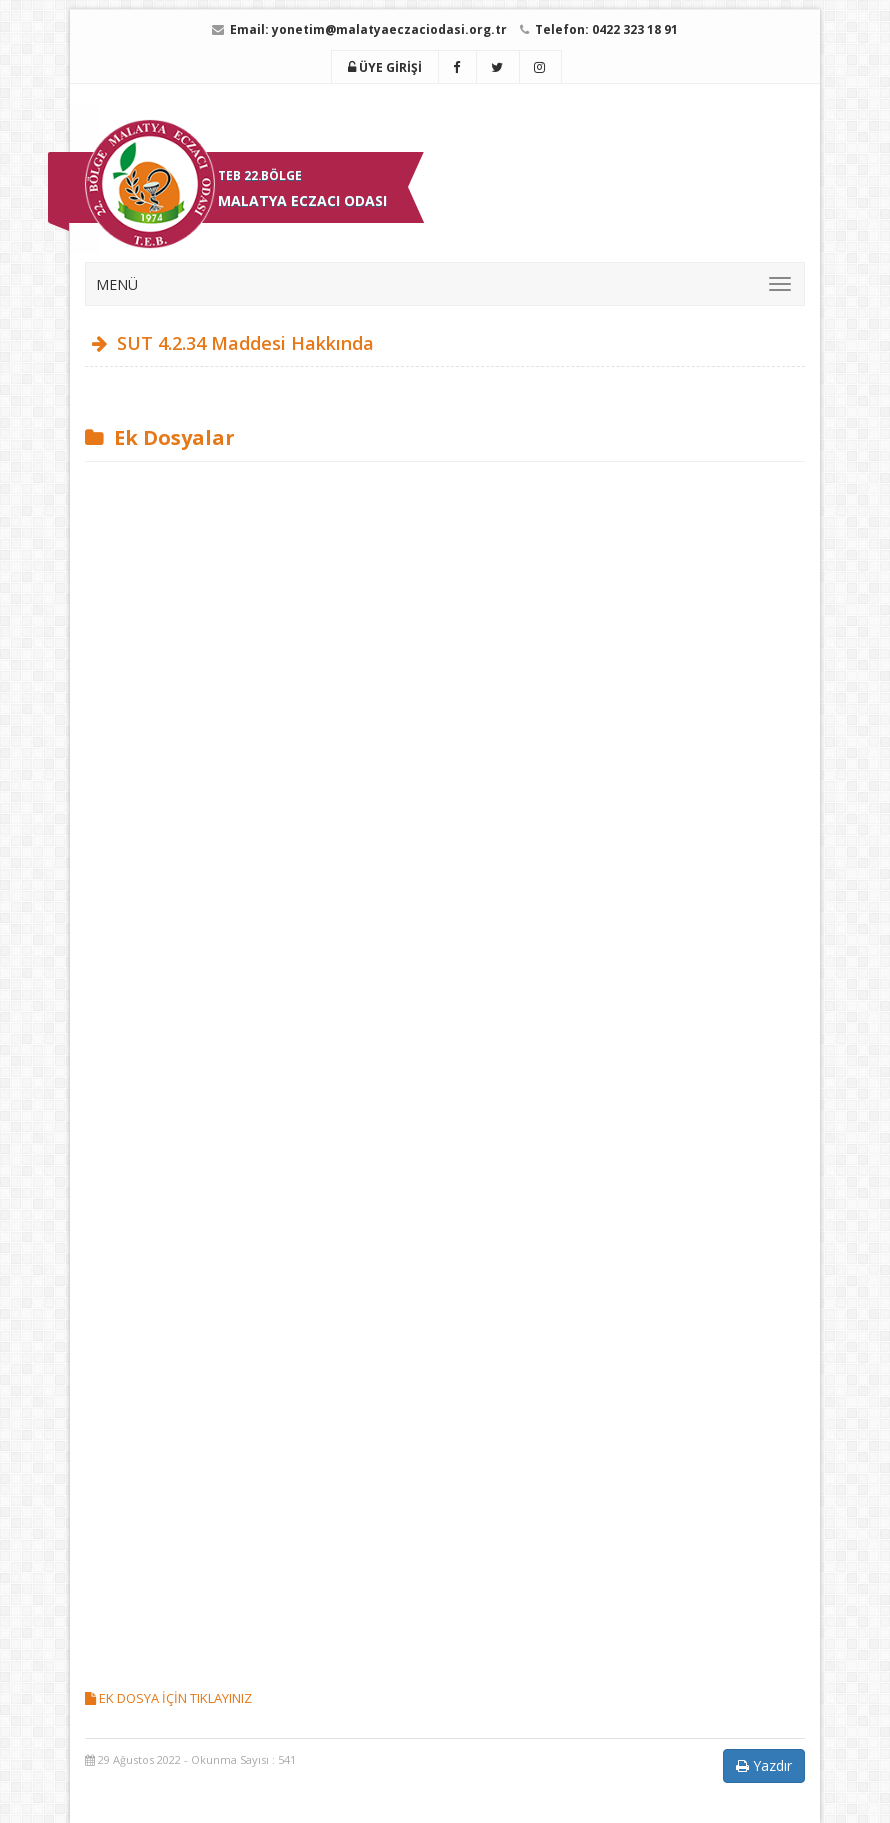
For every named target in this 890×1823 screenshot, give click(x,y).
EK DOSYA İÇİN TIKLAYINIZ (168, 1698)
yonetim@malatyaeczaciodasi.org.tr (389, 29)
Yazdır (764, 1765)
